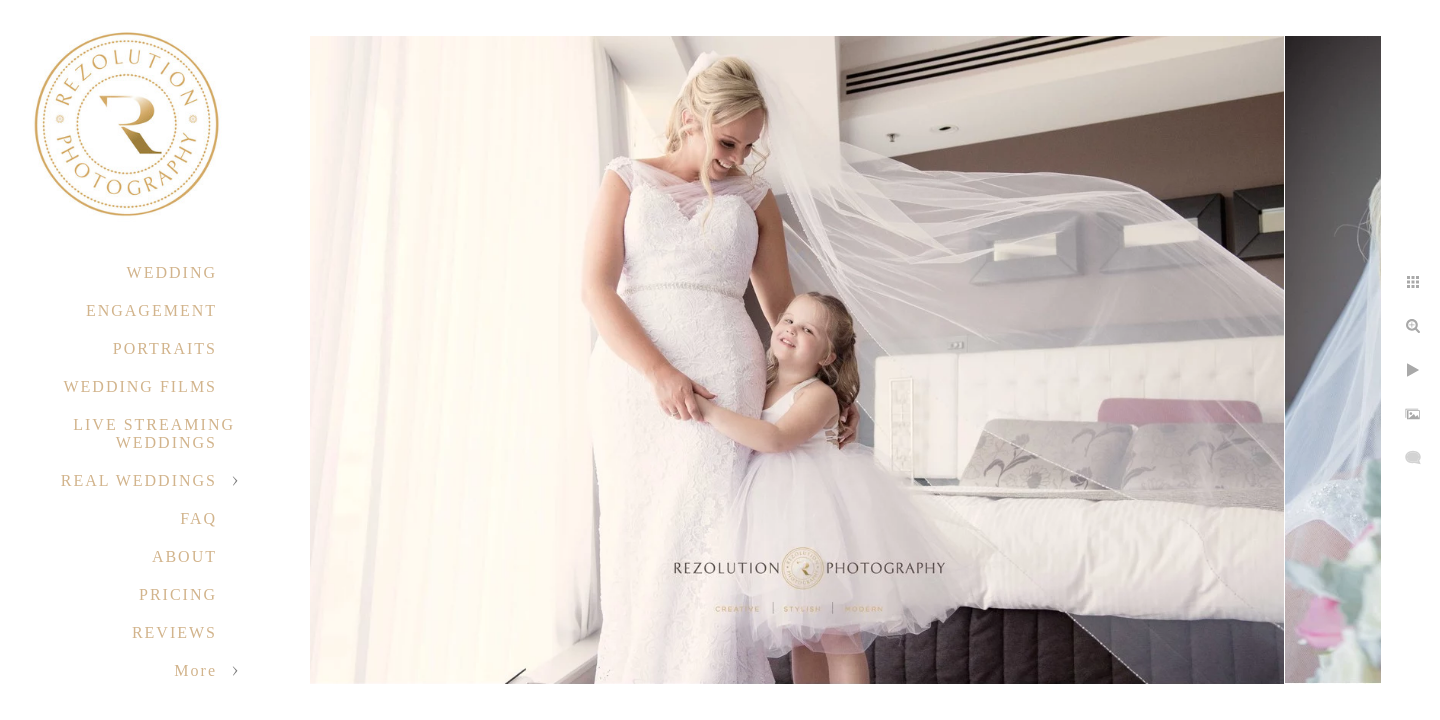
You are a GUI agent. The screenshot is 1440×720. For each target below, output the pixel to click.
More (195, 670)
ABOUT (184, 556)
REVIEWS (174, 632)
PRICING (178, 594)
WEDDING (172, 272)
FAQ (198, 518)
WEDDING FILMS (140, 386)
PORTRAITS (165, 348)
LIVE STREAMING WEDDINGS (154, 433)
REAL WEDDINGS (139, 480)
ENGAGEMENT (151, 310)
